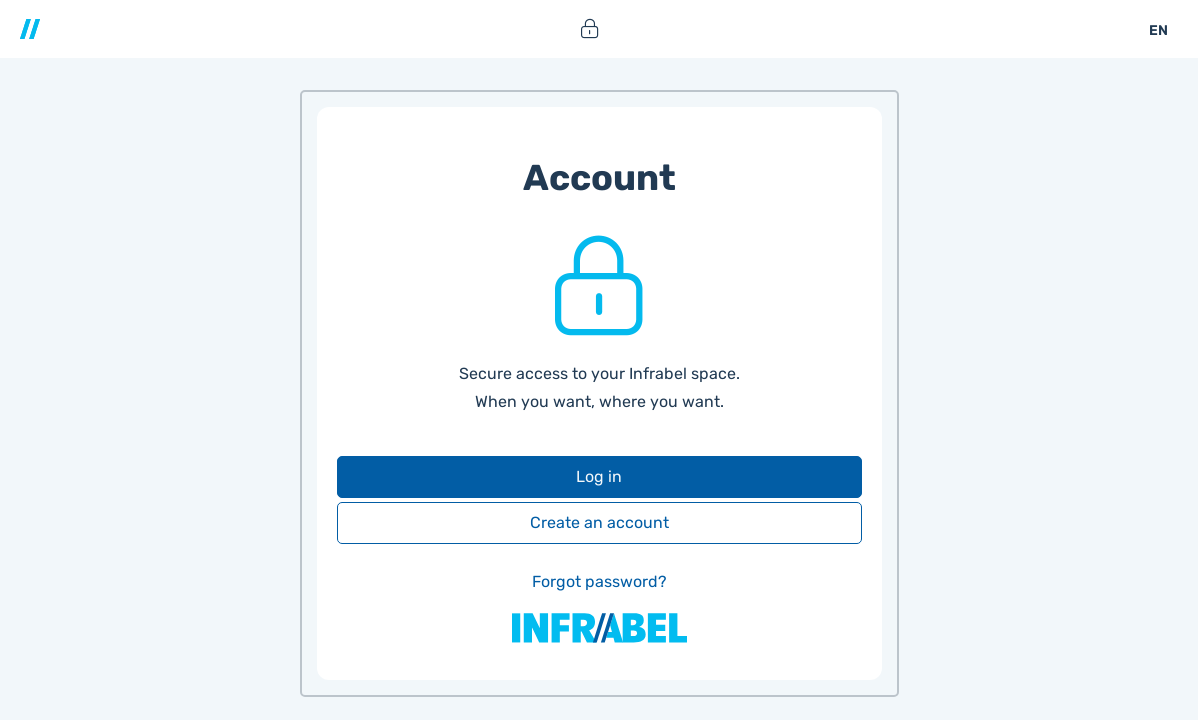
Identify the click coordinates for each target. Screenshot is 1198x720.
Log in (599, 476)
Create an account (599, 522)
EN (1158, 30)
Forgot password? (599, 581)
